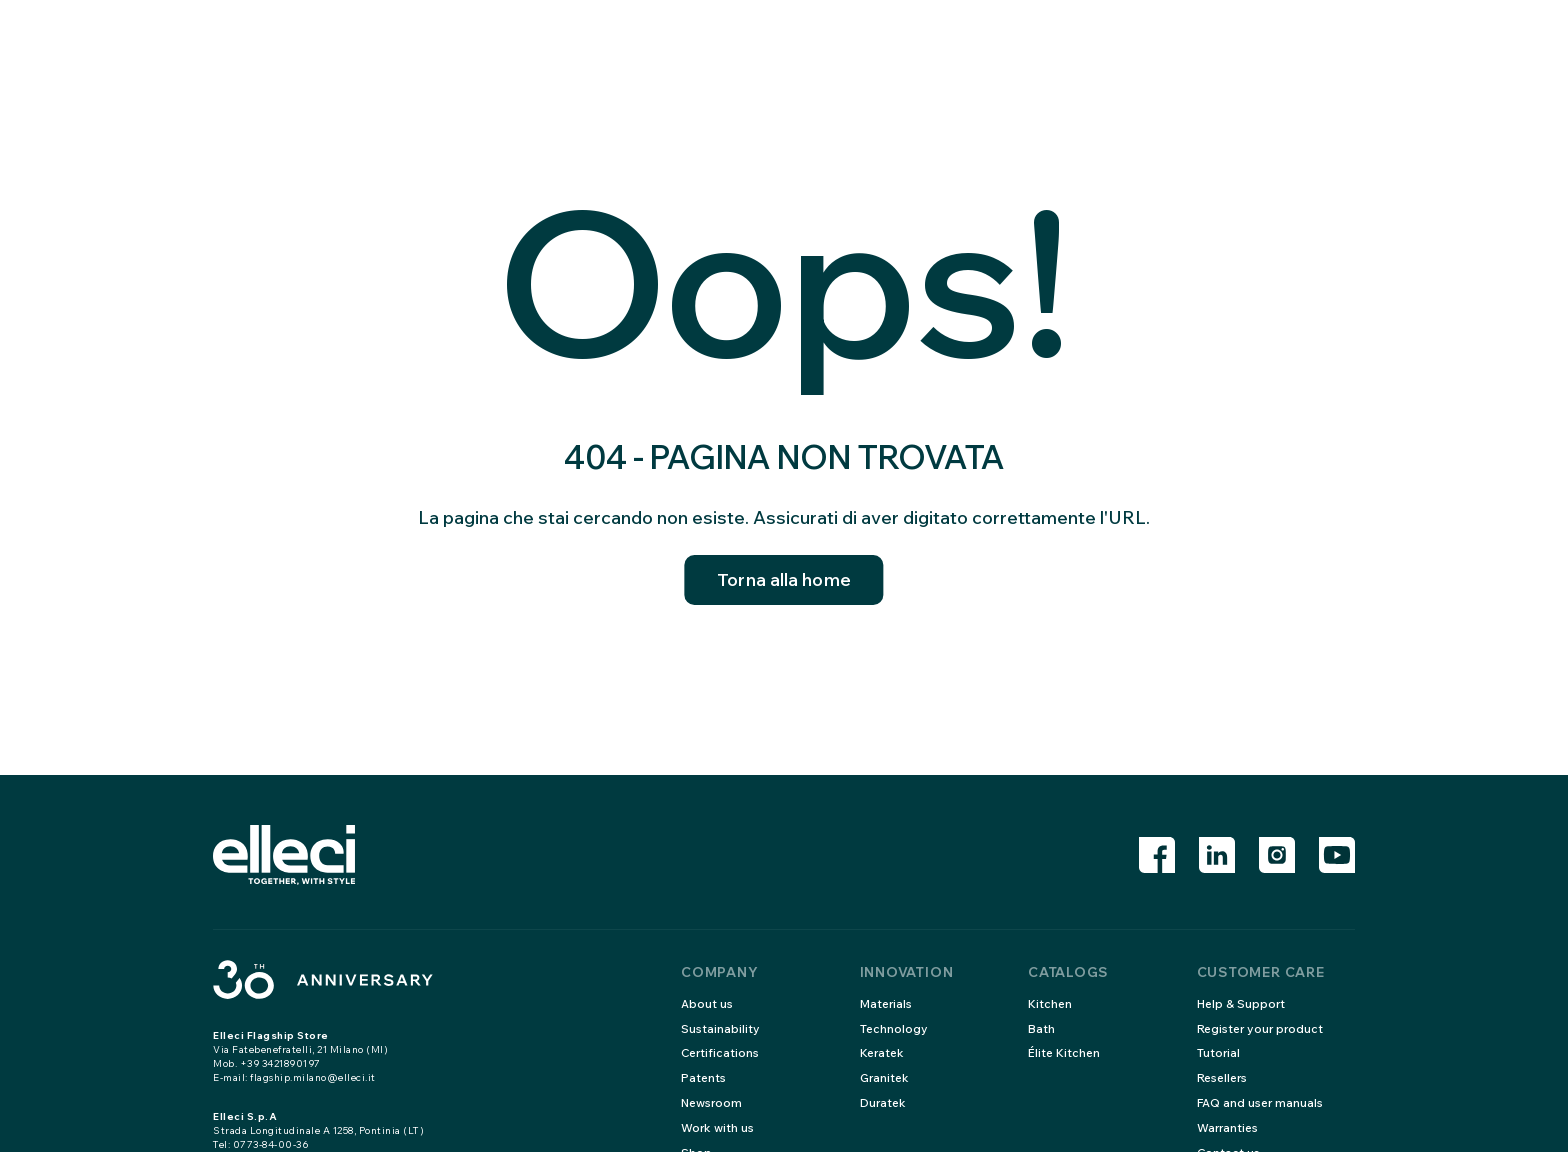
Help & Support (1242, 1003)
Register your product (1262, 1028)
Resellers (1224, 1077)
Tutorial (1219, 1052)
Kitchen (1050, 1003)
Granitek (886, 1077)
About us (707, 1003)
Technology (894, 1028)
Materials (887, 1003)
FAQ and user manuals (1261, 1102)
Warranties (1229, 1127)
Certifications (721, 1052)
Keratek (883, 1052)
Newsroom (713, 1102)
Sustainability (720, 1028)
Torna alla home (784, 580)
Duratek (884, 1102)
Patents (704, 1077)
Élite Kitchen (1065, 1052)
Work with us (718, 1127)
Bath (1041, 1028)
